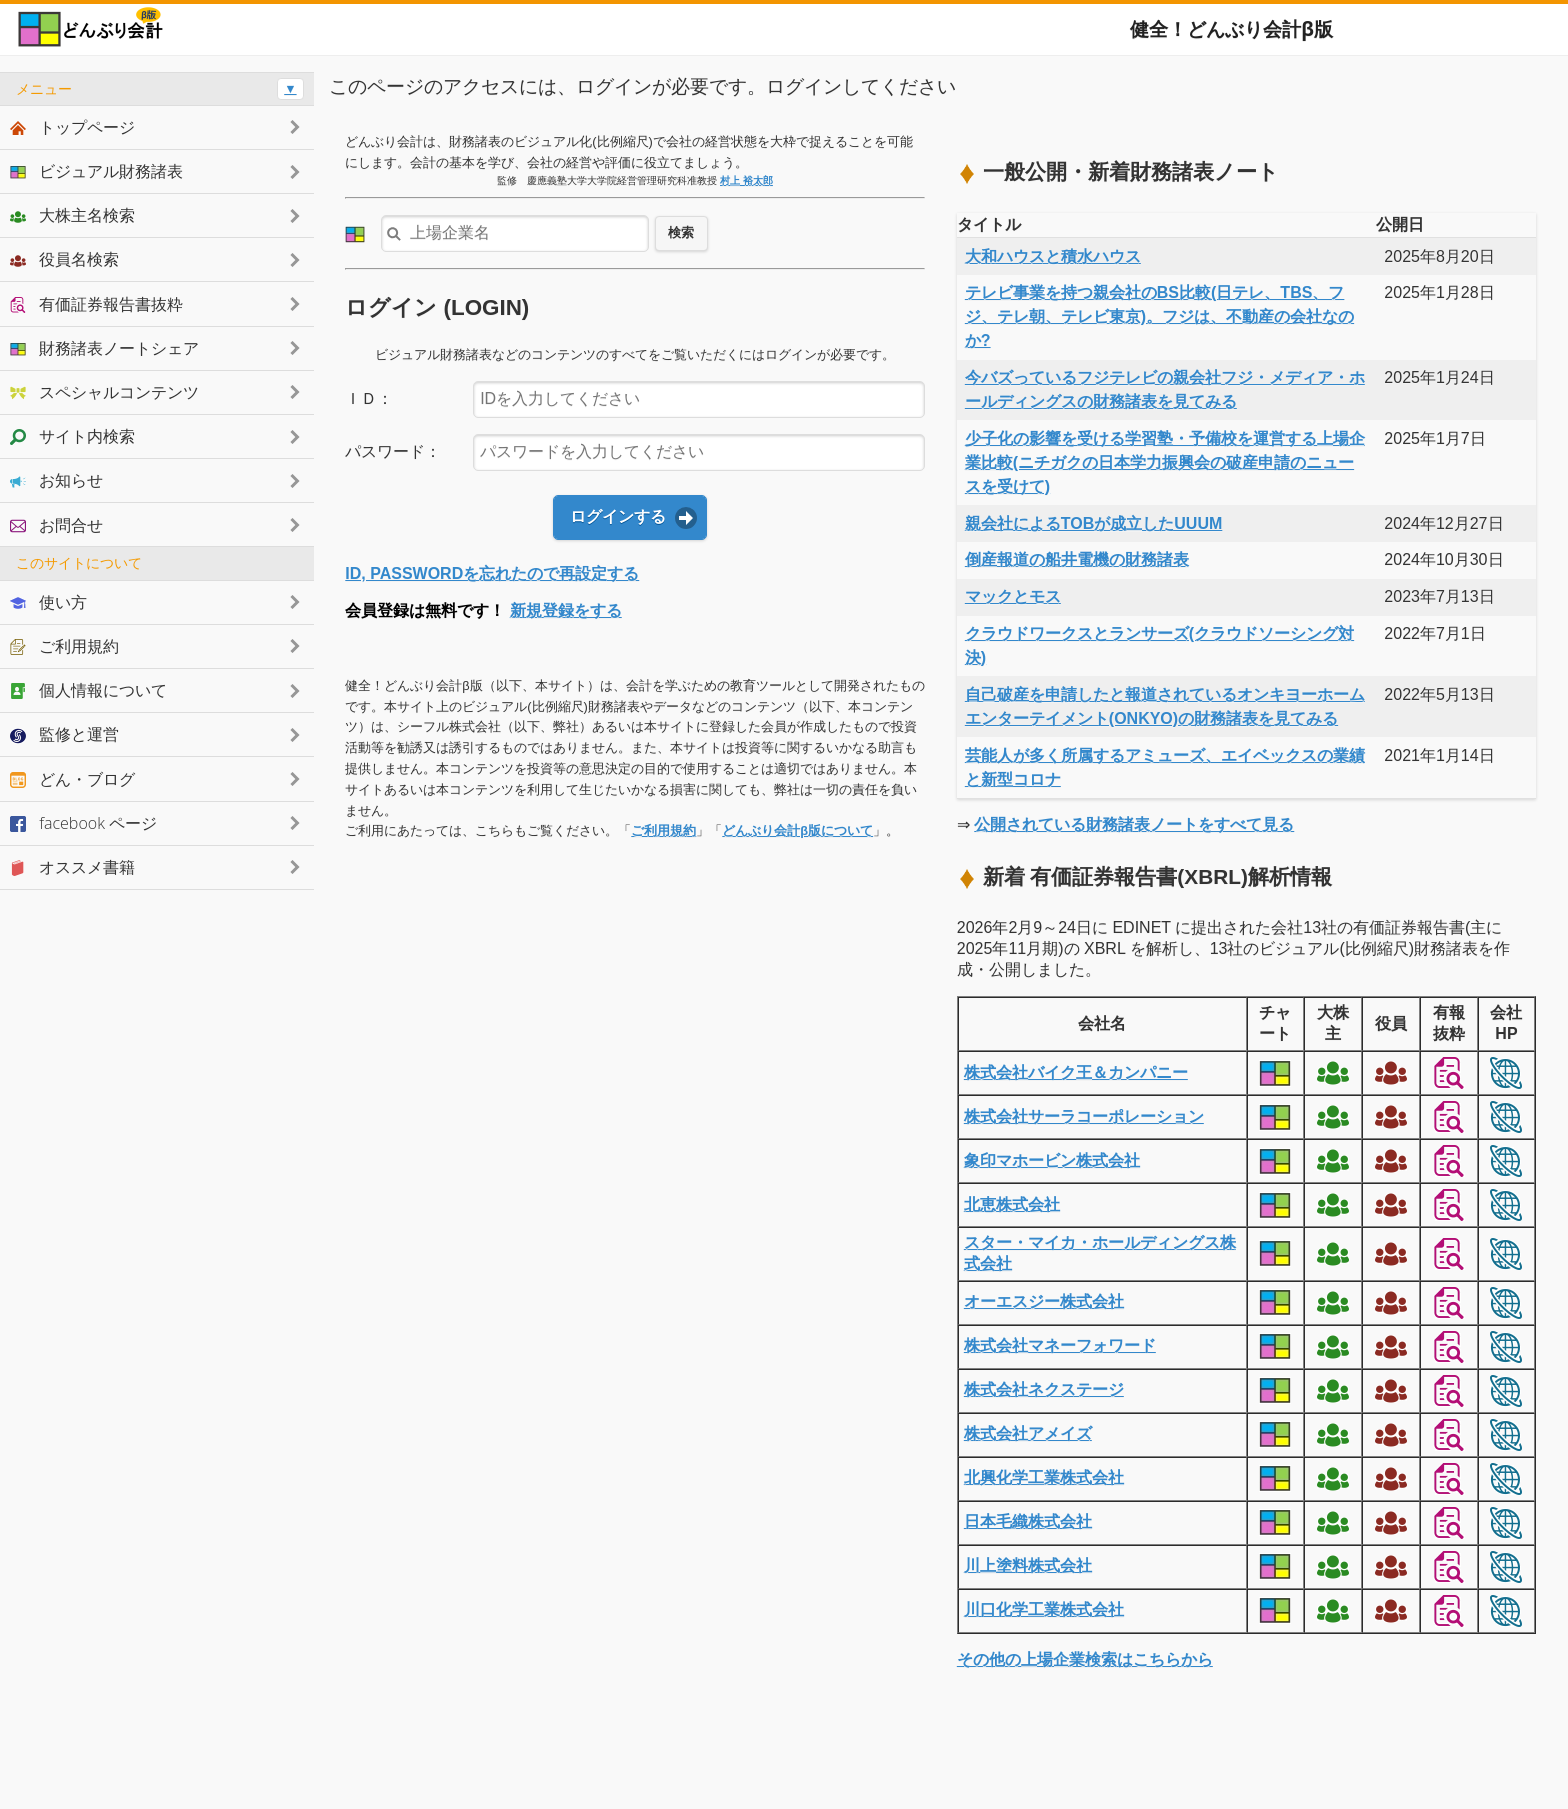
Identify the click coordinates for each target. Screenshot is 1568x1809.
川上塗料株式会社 (1028, 1565)
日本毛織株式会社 (1028, 1521)
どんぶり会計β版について (797, 830)
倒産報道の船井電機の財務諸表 (1077, 559)
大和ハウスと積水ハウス (1053, 256)
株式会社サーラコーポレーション (1084, 1116)
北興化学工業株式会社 (1044, 1477)
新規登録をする (566, 610)
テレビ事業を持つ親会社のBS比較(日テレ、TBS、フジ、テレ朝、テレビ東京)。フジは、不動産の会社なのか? (1159, 316)
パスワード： (393, 451)
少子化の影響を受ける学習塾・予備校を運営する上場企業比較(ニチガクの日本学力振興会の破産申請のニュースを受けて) (1165, 462)
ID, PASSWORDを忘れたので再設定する (492, 573)
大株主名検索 (72, 215)
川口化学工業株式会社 (1044, 1609)
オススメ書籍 (72, 867)
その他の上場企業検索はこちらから (1085, 1659)
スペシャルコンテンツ (104, 392)
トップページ (72, 127)
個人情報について (88, 690)
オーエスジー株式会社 (1044, 1301)
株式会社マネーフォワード (1060, 1345)
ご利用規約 (663, 830)
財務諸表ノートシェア (104, 348)
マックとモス (1013, 596)
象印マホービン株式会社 (1052, 1160)
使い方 (48, 602)
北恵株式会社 (1012, 1204)
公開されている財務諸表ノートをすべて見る (1134, 824)
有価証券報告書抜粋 (96, 304)
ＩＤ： (369, 398)
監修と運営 (64, 734)
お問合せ (56, 525)
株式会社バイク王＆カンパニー (1076, 1072)
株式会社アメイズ (1028, 1433)
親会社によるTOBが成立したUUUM (1093, 523)
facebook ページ (83, 823)
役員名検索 (64, 259)
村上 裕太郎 (746, 180)
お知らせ (56, 480)
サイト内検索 (72, 436)
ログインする (618, 516)
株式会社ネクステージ (1044, 1389)
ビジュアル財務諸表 (96, 171)
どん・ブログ (72, 779)
